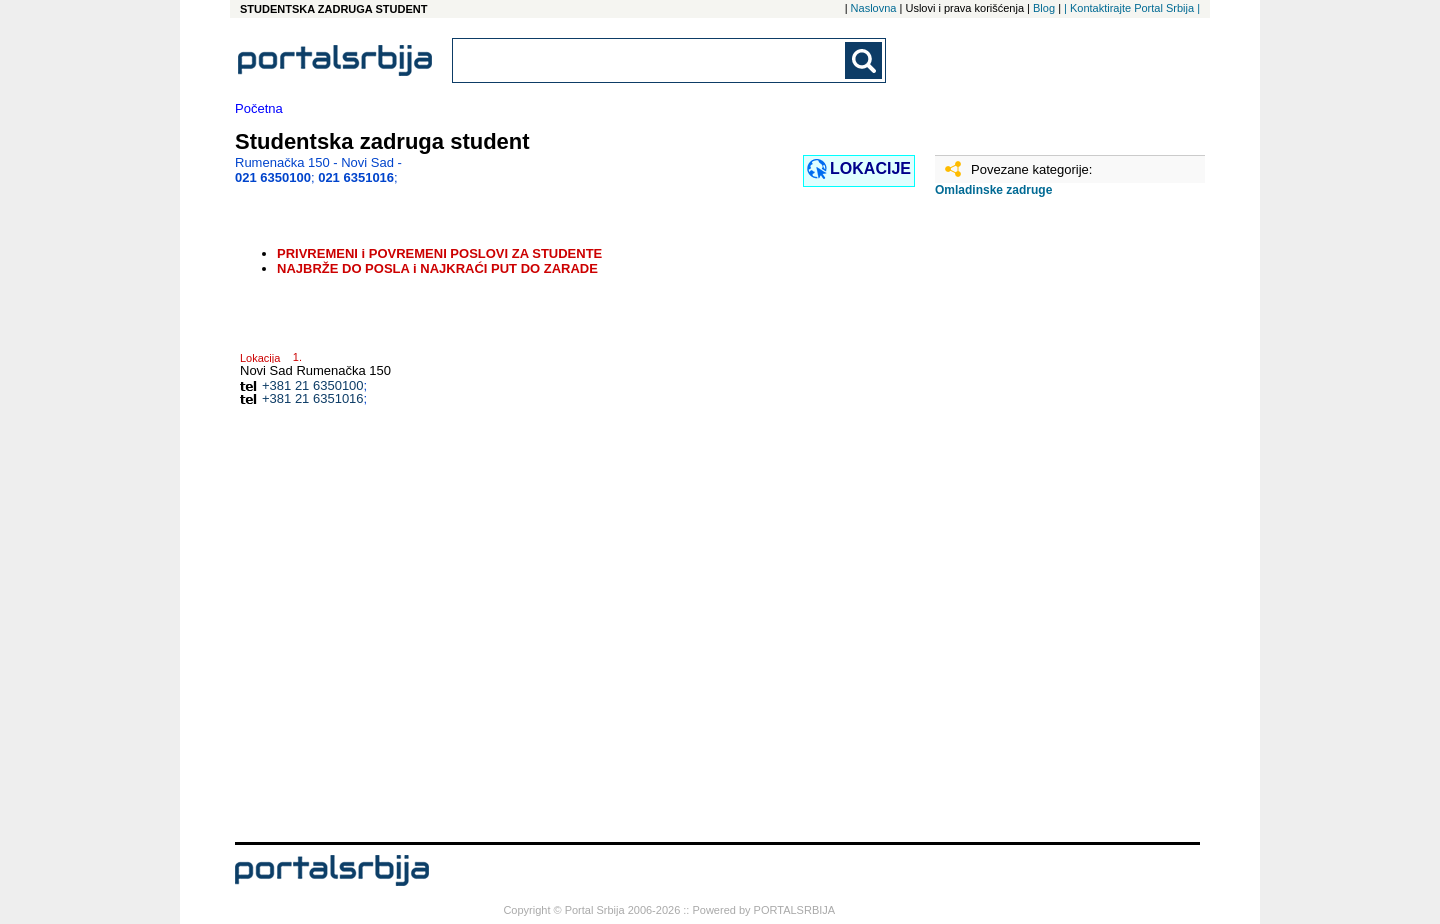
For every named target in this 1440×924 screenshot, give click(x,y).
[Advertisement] (1035, 527)
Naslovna (874, 8)
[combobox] (650, 60)
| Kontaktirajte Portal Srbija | (1132, 8)
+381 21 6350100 (313, 385)
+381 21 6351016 (313, 398)
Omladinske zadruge (993, 190)
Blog (1044, 8)
